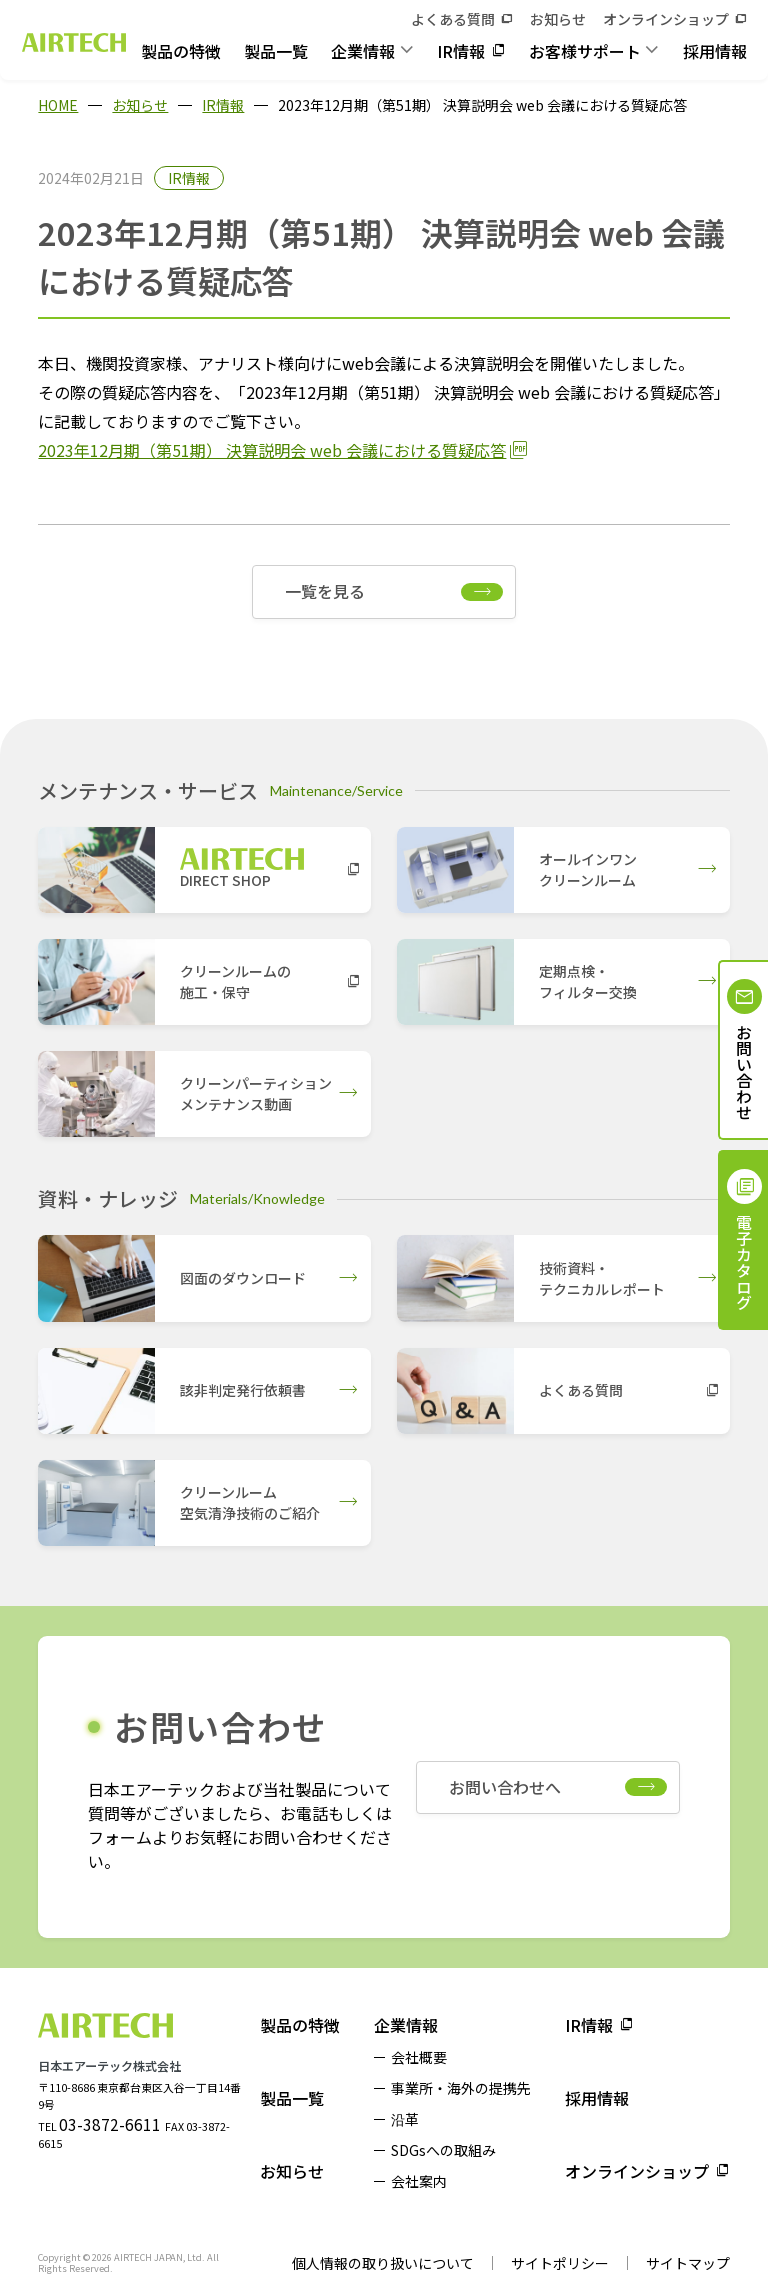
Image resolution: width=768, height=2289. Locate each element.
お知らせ (558, 19)
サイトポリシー (560, 2263)
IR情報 (461, 51)
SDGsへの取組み (443, 2150)
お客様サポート (585, 51)
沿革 (405, 2119)
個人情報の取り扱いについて (383, 2263)
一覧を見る (325, 591)
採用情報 (715, 51)
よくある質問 (453, 19)
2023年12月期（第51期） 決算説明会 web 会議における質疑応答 (272, 450)
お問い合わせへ (505, 1787)
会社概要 (419, 2057)
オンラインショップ (666, 19)
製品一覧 (276, 51)
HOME (58, 105)
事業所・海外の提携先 (461, 2088)
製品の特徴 (181, 51)
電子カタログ (744, 1262)
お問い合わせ (744, 1072)
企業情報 (363, 51)
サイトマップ (688, 2263)
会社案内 (419, 2181)
